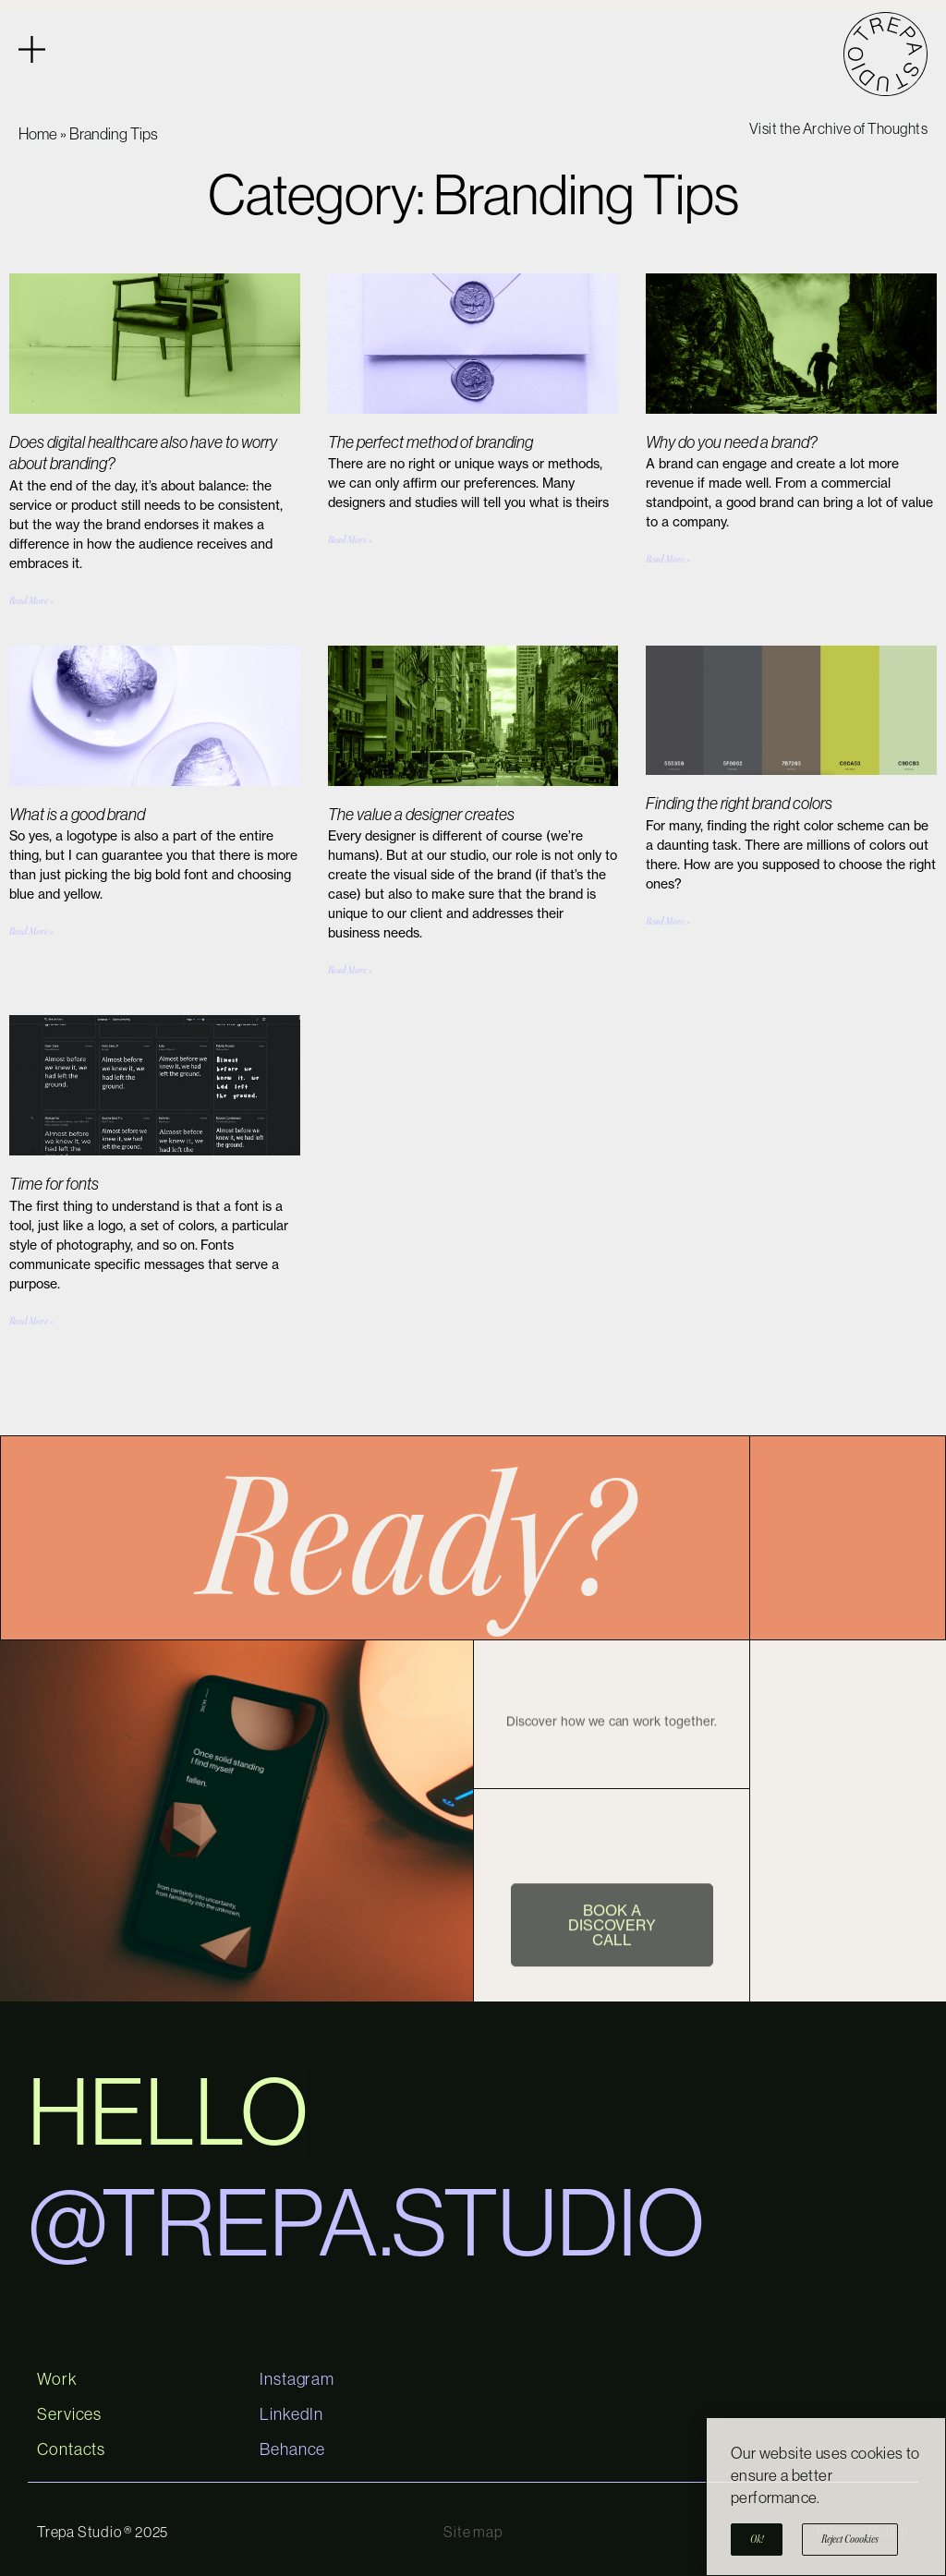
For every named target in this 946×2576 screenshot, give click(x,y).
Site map (472, 2531)
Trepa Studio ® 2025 (102, 2531)
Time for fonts (54, 1184)
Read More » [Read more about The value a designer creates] (350, 970)
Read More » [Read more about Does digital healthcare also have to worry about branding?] (31, 601)
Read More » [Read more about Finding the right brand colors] (668, 921)
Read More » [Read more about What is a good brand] (31, 931)
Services (69, 2414)
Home (37, 134)
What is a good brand (77, 814)
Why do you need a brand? (732, 442)
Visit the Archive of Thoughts (838, 128)
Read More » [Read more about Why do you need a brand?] (668, 559)
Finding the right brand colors (739, 803)
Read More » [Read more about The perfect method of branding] (350, 540)
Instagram (297, 2379)
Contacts (71, 2449)
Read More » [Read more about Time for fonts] (31, 1321)
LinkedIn (291, 2414)
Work (57, 2379)
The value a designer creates (421, 814)
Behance (292, 2449)
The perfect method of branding (430, 442)
